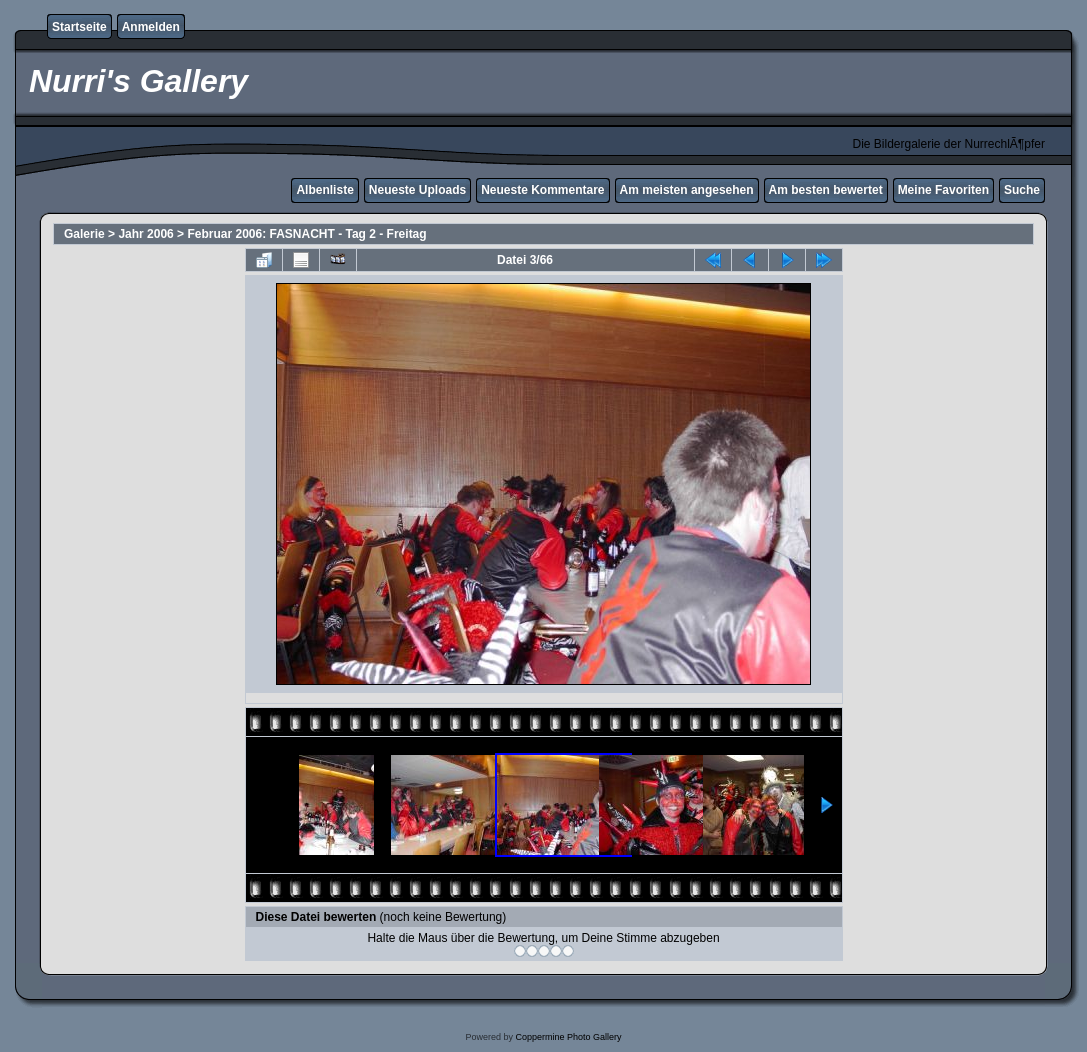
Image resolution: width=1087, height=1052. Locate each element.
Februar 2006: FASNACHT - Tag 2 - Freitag (306, 234)
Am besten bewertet (826, 190)
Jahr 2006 (145, 234)
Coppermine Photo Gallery (568, 1037)
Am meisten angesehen (687, 190)
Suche (1022, 190)
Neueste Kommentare (542, 190)
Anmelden (151, 27)
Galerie (84, 234)
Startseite (79, 27)
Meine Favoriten (943, 190)
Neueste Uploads (417, 190)
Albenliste (324, 190)
